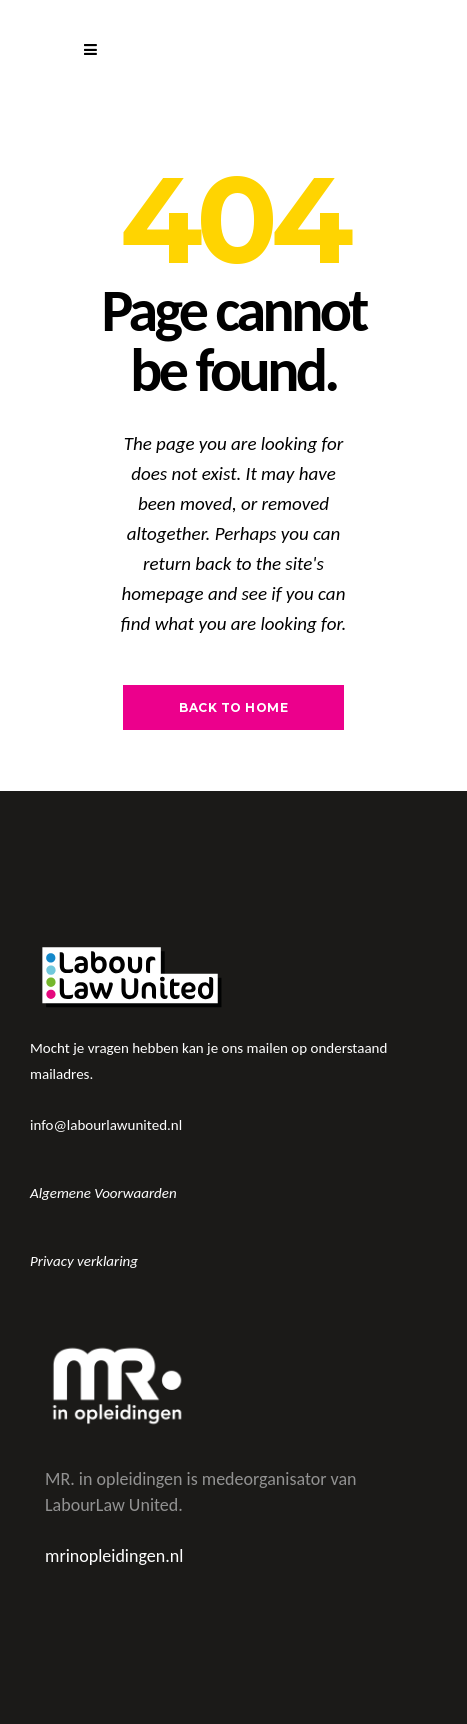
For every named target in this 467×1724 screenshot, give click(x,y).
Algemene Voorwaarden (103, 1193)
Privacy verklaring (84, 1261)
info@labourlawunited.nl (106, 1125)
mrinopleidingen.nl (114, 1556)
